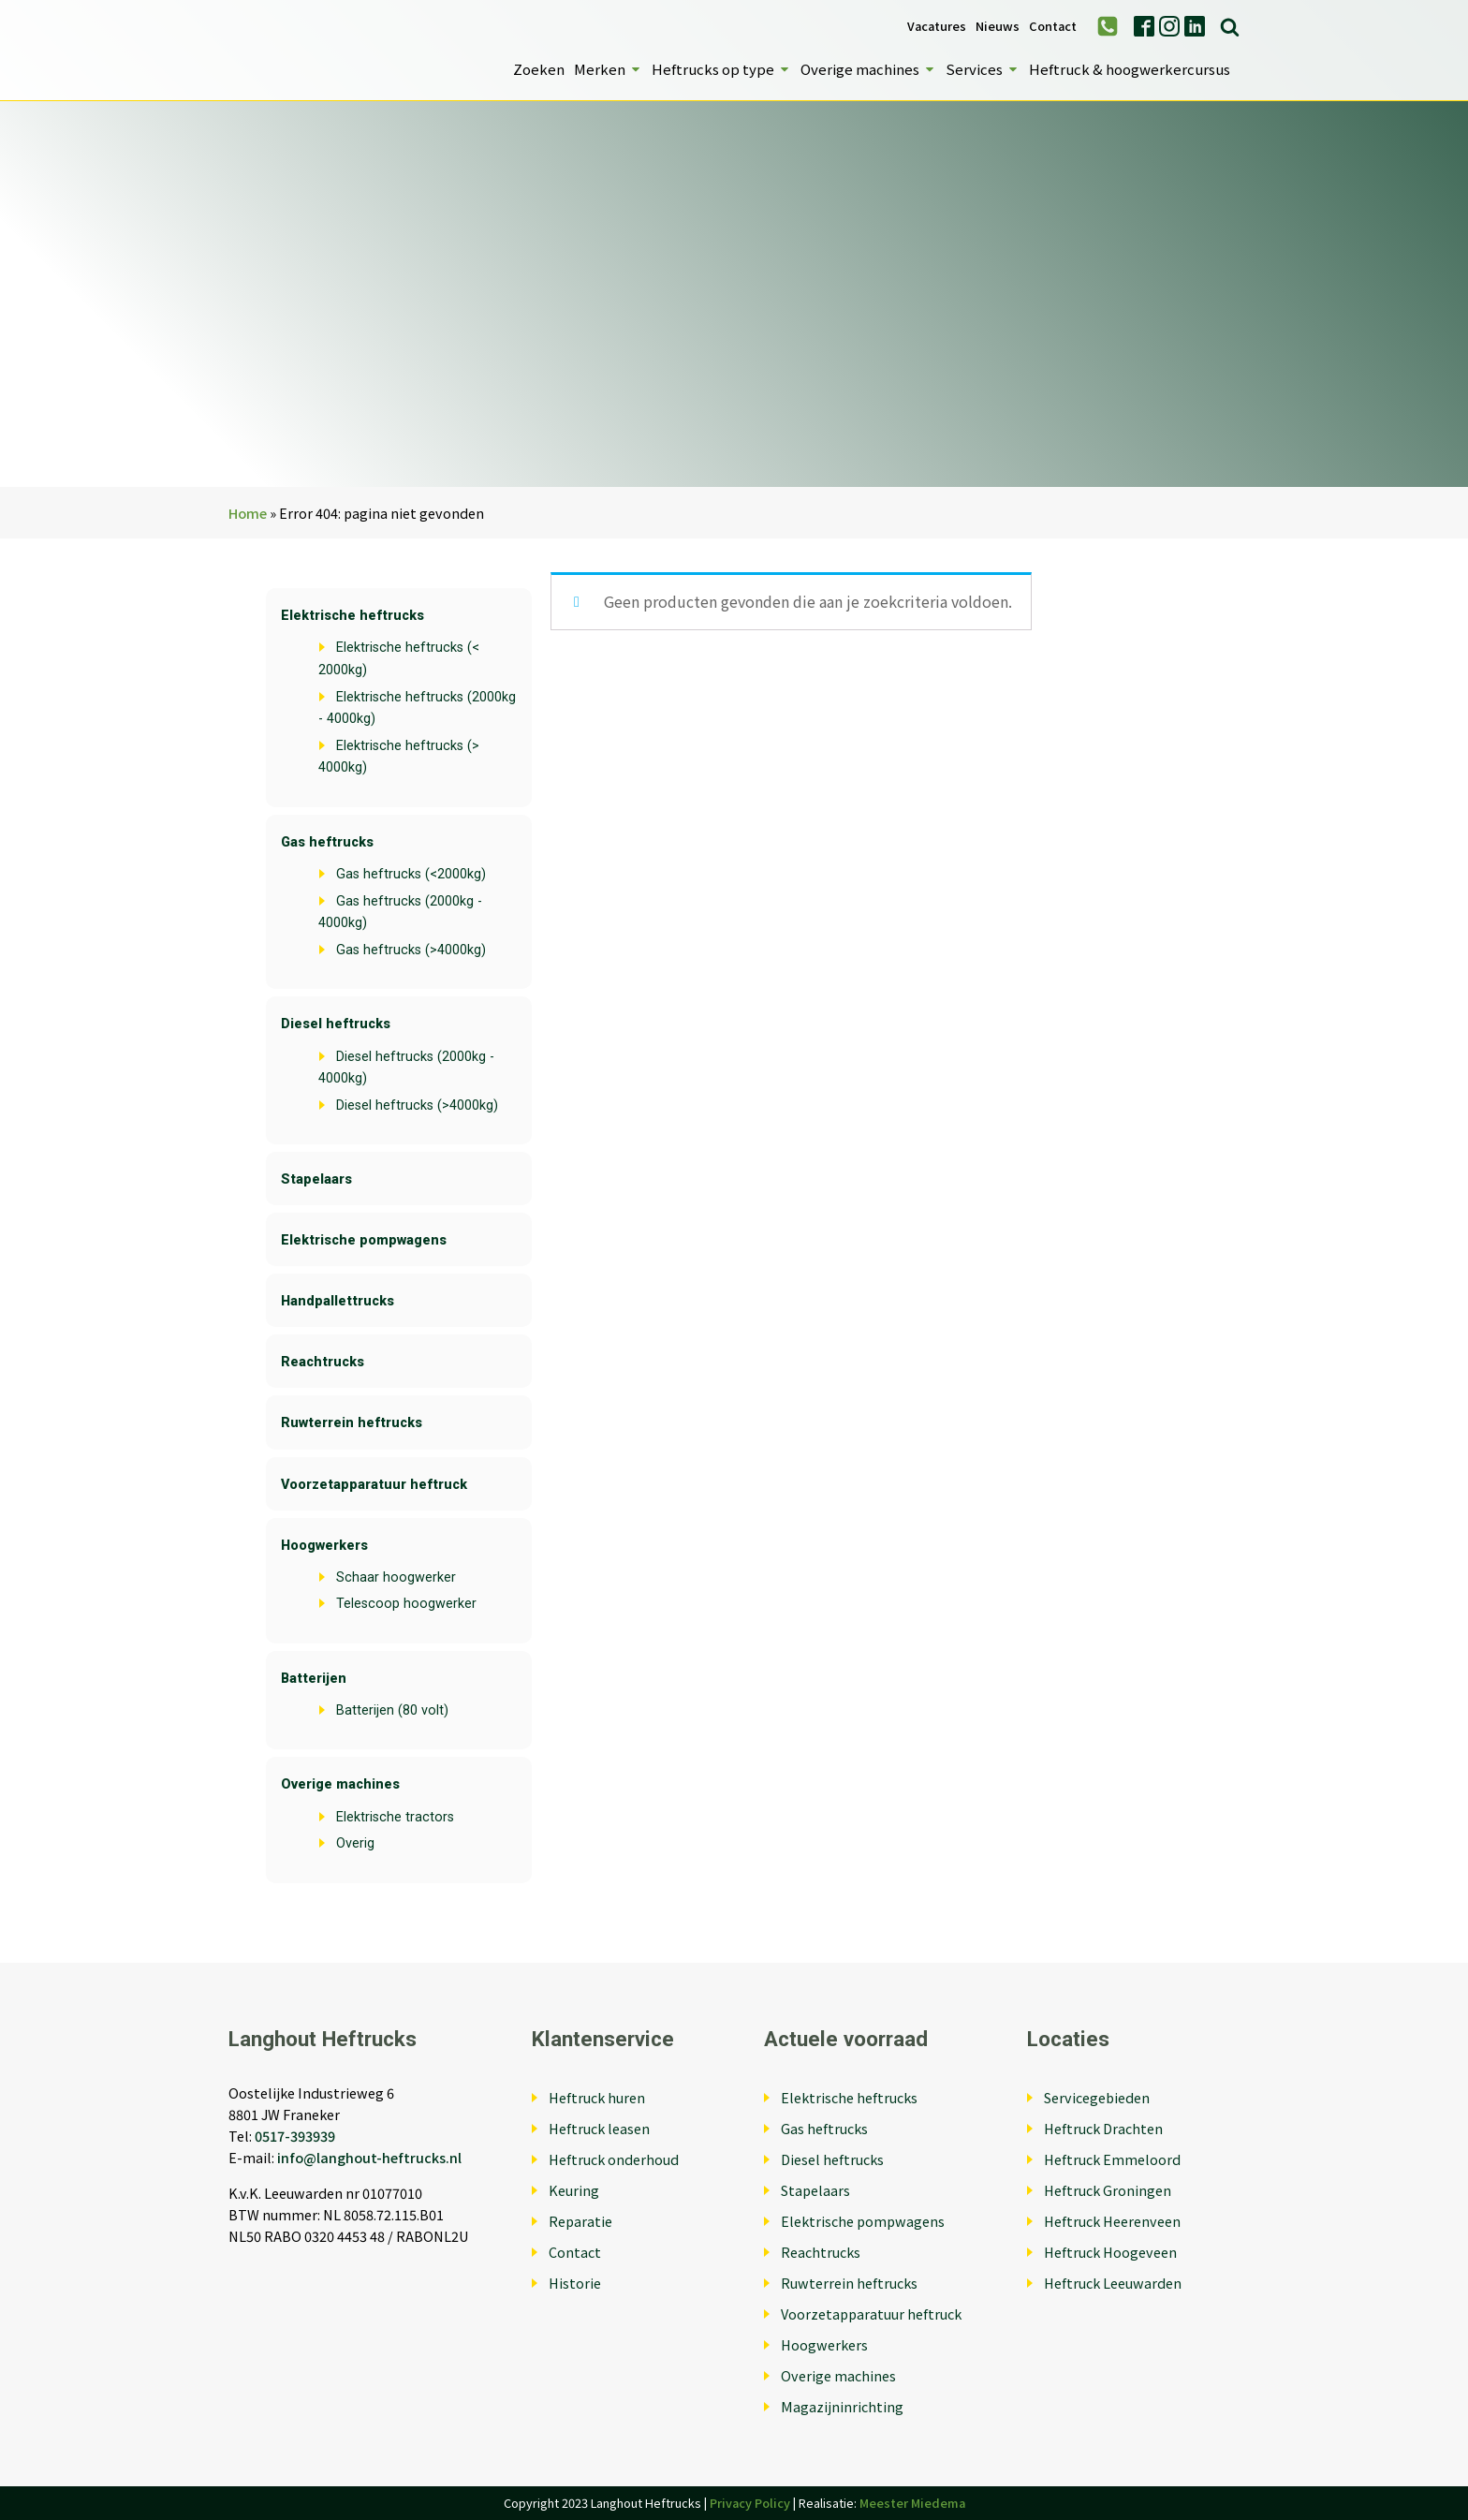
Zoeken (539, 69)
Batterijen (313, 1679)
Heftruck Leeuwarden (1113, 2282)
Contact (1053, 27)
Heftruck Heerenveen (1112, 2221)
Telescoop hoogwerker (406, 1604)
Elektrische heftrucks (352, 616)
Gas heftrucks (327, 842)
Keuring (574, 2190)
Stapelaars (316, 1179)
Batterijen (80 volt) (392, 1710)
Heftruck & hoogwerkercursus (1129, 69)
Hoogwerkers (324, 1546)
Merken (608, 69)
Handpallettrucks (337, 1301)
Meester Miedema (912, 2503)
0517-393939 (295, 2135)
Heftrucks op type (721, 69)
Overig (355, 1843)
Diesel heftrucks (335, 1024)
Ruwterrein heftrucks (351, 1423)
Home (247, 513)
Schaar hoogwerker (396, 1577)
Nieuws (998, 27)
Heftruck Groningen (1107, 2190)
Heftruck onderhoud (614, 2159)
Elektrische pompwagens (364, 1240)
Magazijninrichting (842, 2406)
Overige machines (868, 69)
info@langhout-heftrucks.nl (369, 2157)
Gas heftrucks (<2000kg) (411, 874)
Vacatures (936, 27)
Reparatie (580, 2221)
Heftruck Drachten (1103, 2128)
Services (983, 69)
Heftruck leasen (599, 2128)
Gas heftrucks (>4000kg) (411, 950)
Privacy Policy (750, 2503)
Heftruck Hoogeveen (1110, 2252)
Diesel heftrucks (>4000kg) (417, 1105)
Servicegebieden (1097, 2097)
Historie (575, 2282)
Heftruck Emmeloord (1112, 2159)
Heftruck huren (597, 2097)
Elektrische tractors (395, 1817)
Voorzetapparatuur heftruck (374, 1485)
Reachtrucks (322, 1362)
